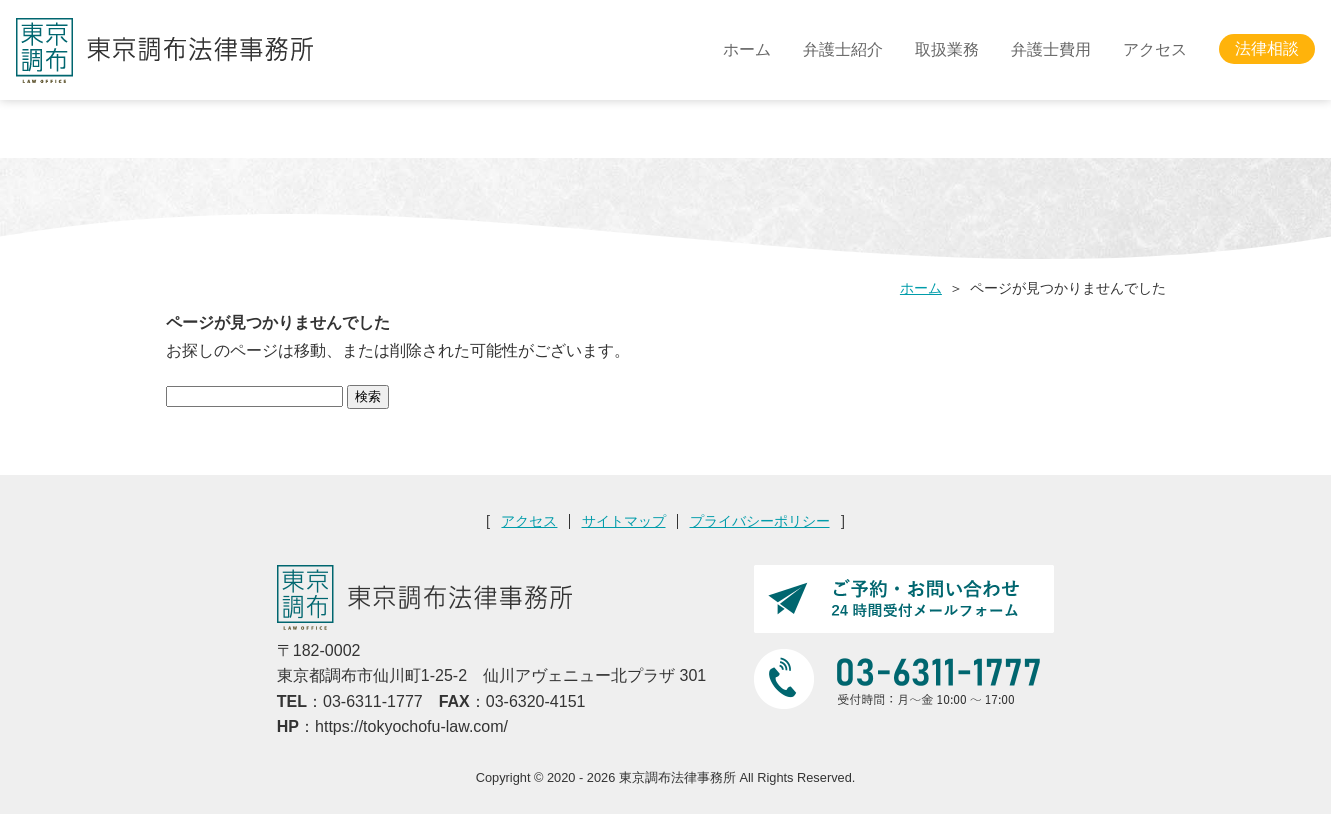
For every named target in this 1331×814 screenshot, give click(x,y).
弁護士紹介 (843, 49)
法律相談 (1267, 49)
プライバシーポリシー (760, 521)
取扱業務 (947, 49)
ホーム (747, 49)
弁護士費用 (1051, 49)
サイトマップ (624, 521)
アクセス (1155, 49)
